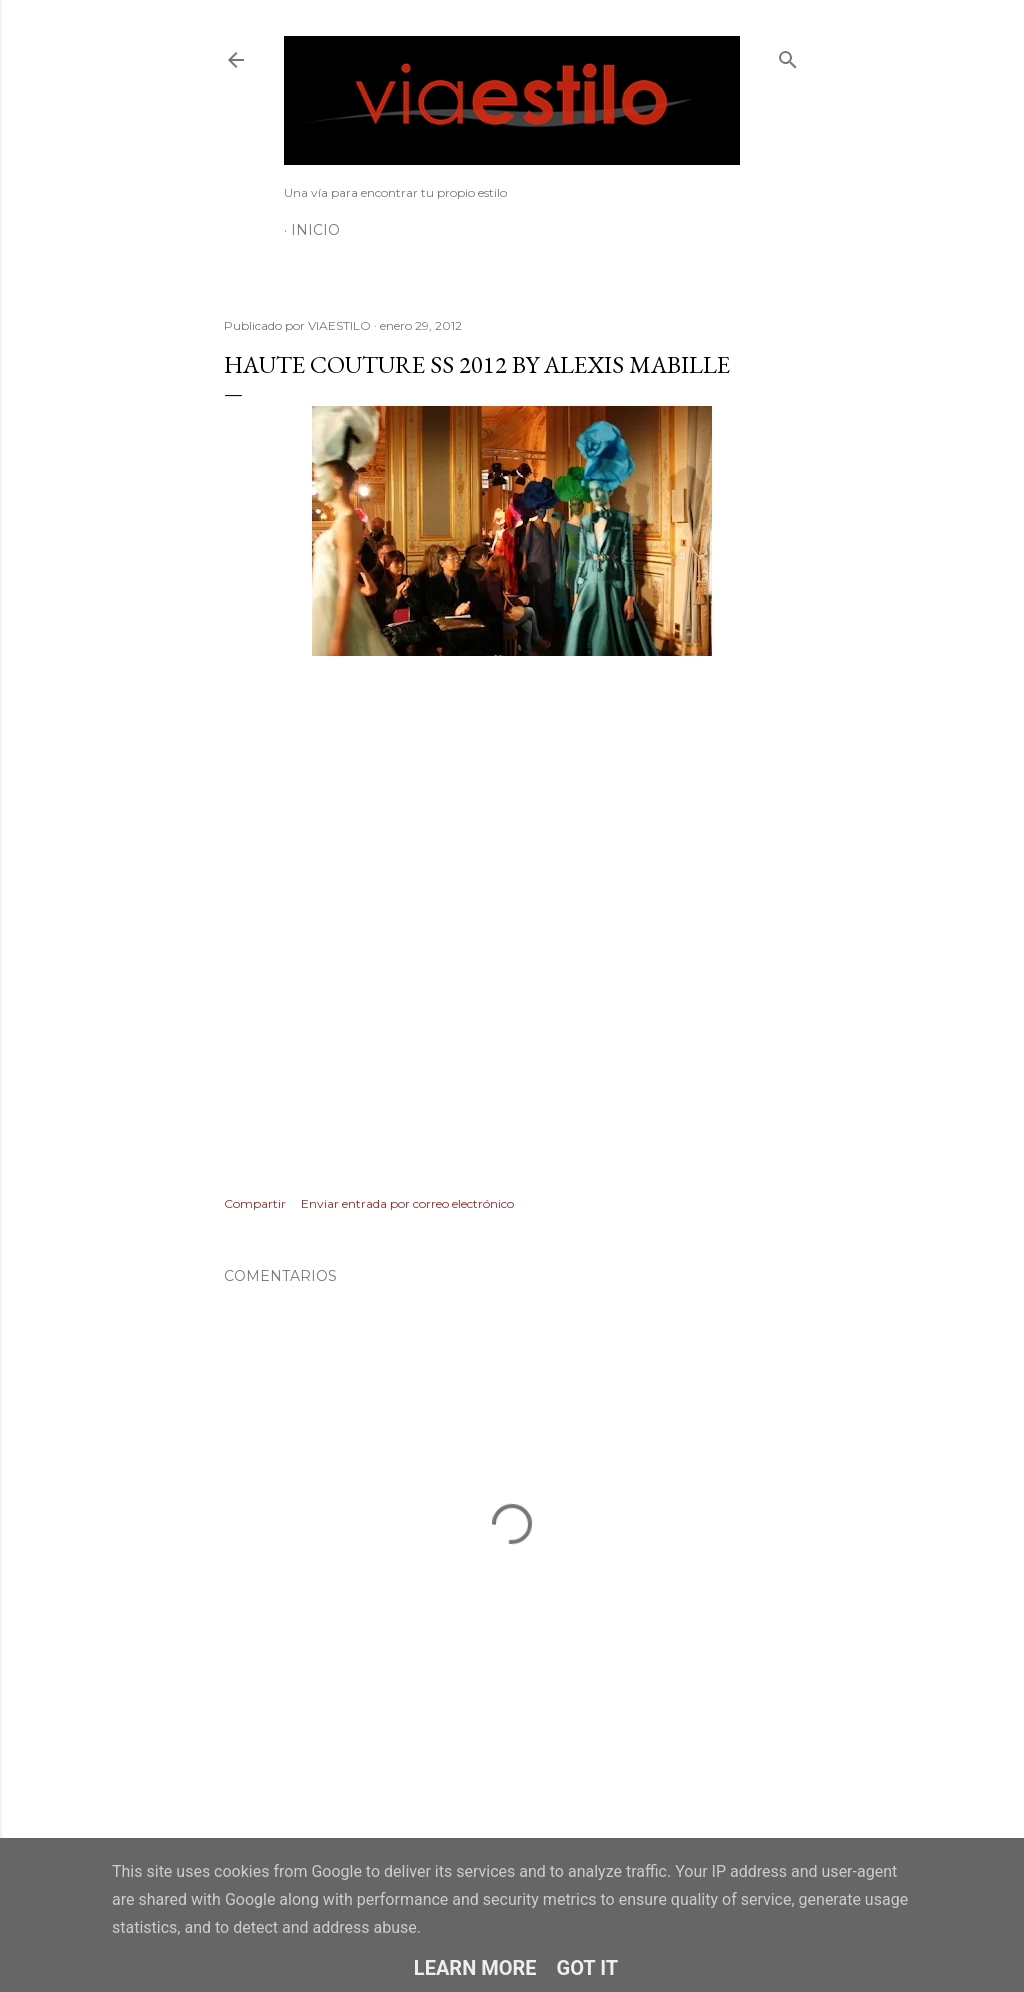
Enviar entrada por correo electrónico (407, 1203)
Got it (588, 1968)
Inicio (315, 230)
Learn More (475, 1968)
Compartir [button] (255, 1203)
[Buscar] (788, 55)
